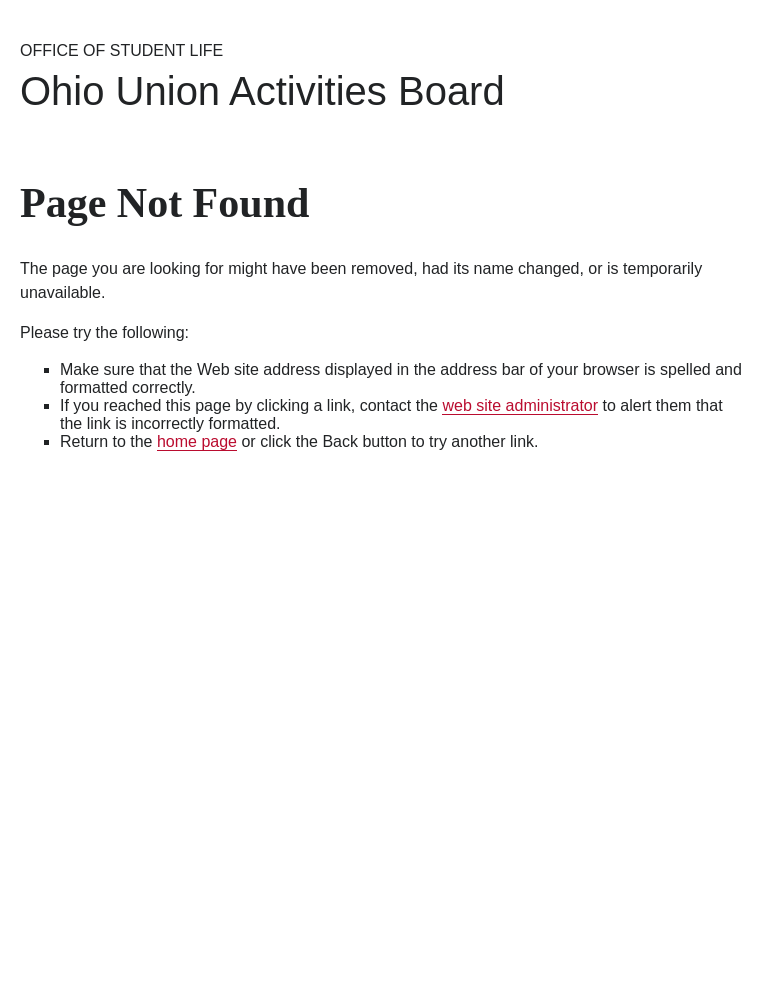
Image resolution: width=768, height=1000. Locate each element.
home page (197, 441)
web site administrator (520, 405)
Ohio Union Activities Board (262, 91)
